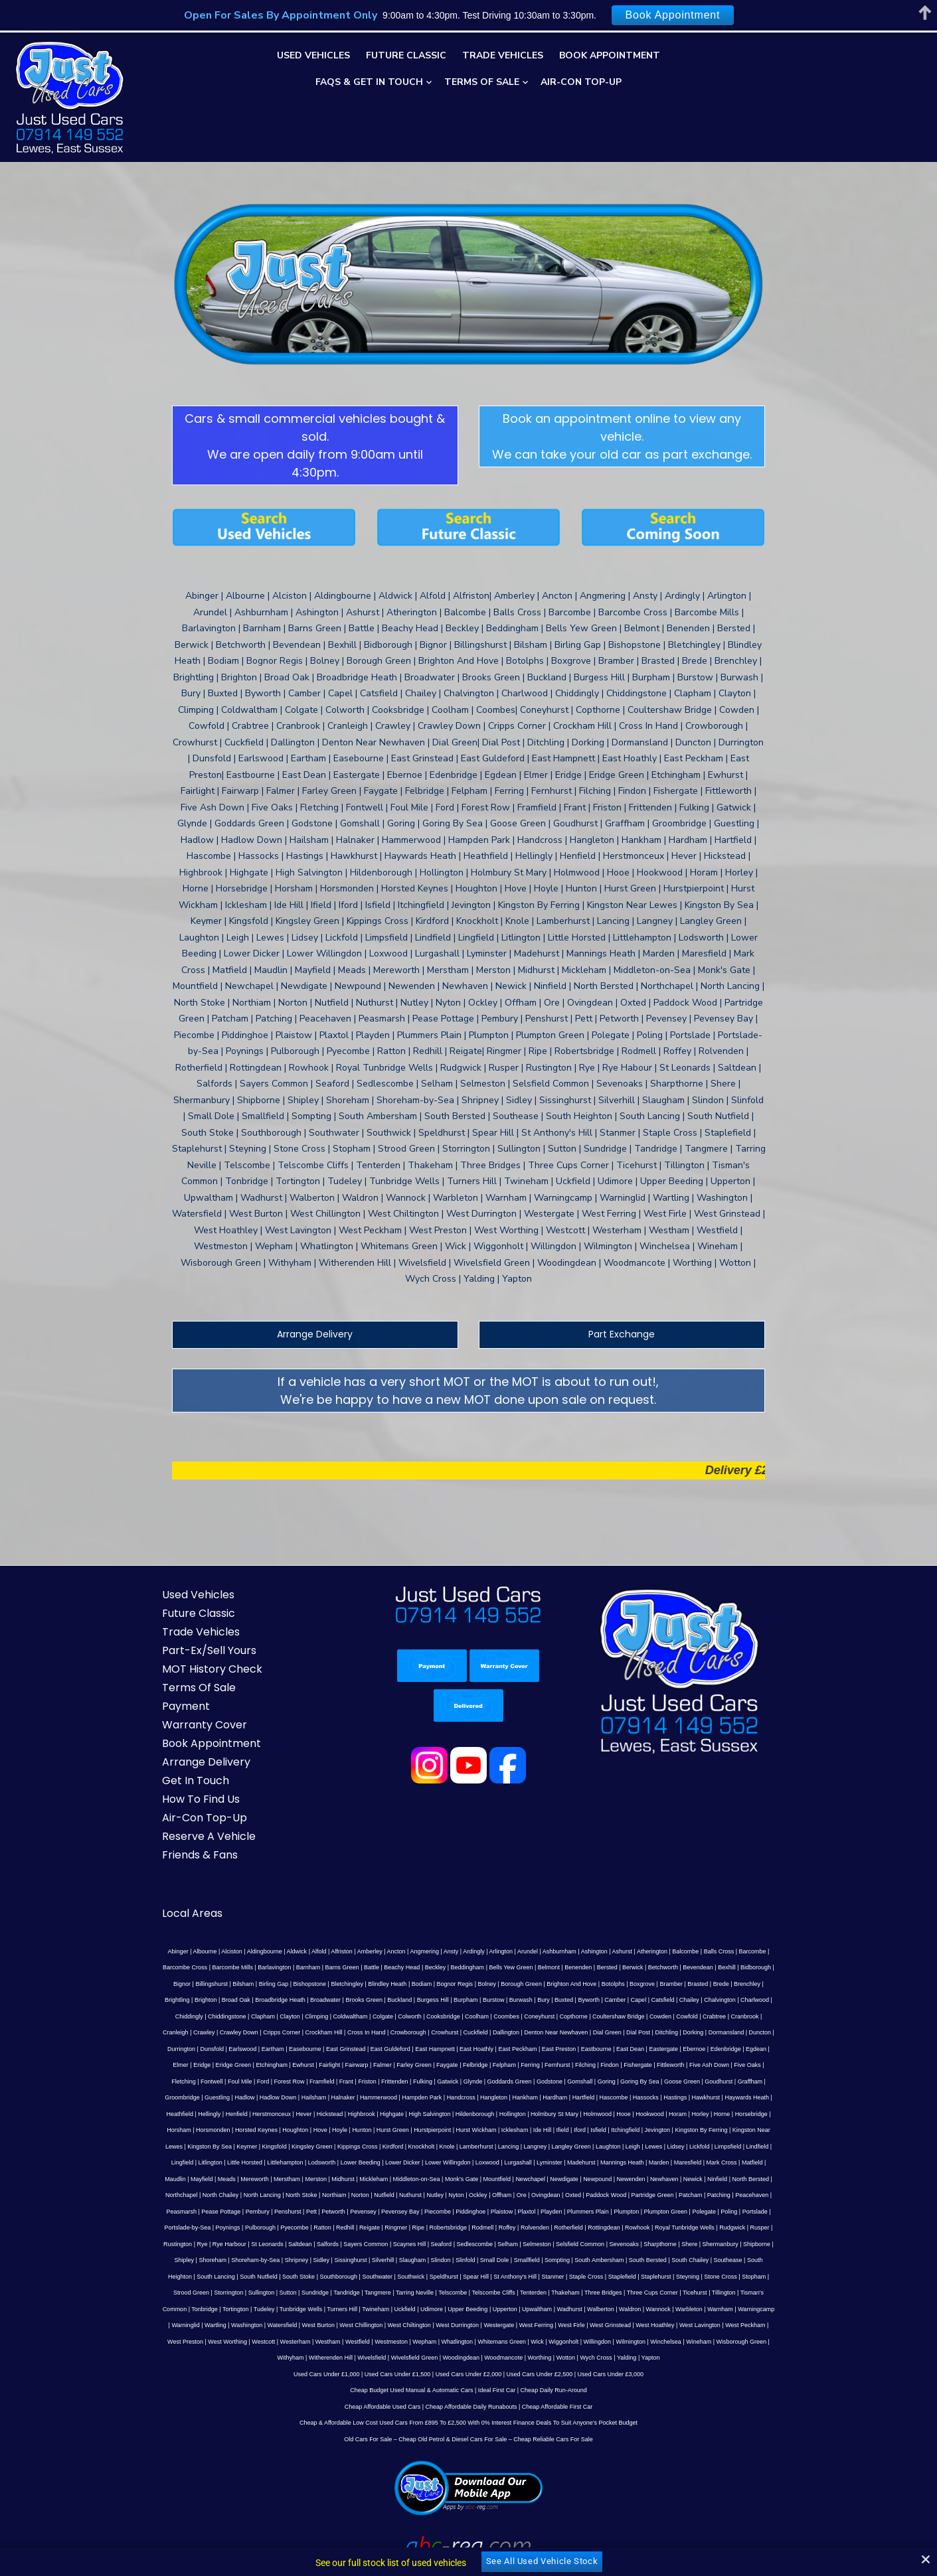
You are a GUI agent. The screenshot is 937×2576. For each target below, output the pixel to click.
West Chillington (752, 2225)
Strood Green (651, 2193)
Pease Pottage (240, 2128)
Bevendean (632, 1900)
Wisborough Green (445, 2258)
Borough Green (406, 1917)
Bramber (556, 1917)
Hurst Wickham (651, 2047)
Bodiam (306, 1917)
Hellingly (419, 2030)
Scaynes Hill (364, 2160)
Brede (606, 1917)
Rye (156, 2160)
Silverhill (297, 2177)
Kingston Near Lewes (298, 2063)
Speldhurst (306, 2193)
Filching (268, 1998)
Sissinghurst (264, 2177)
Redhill (328, 2144)
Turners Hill (765, 2209)
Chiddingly (636, 1933)
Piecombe (457, 2128)
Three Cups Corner (472, 2209)
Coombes (324, 1949)
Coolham (293, 1949)
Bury (392, 1933)
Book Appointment (609, 55)
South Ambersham (513, 2177)
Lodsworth (433, 2079)
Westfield (706, 2242)
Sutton (747, 2193)
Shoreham (768, 2160)
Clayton (737, 1933)
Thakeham (385, 2209)
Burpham (314, 1933)
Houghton (470, 2047)
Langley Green (715, 2063)
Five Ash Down (392, 1998)
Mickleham (454, 2095)
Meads (307, 2095)
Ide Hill (717, 2047)
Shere (644, 2160)
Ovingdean (598, 2112)
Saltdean (255, 2160)
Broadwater (174, 1933)
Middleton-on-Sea (496, 2095)
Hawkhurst (308, 2030)
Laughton (753, 2063)
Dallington (279, 1965)
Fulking (700, 1998)
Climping (764, 1933)
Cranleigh (593, 1949)
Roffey (490, 2144)
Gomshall (219, 2014)
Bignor (718, 1900)
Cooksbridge (260, 1949)
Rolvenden (518, 2144)
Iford (754, 2047)
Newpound (677, 2095)
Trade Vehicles (502, 55)
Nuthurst (463, 2112)
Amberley (346, 1884)
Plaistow (520, 2128)
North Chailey (273, 2112)
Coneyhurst (356, 1949)
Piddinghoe (490, 2128)
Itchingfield (163, 2063)
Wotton (763, 2258)
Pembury (276, 2128)
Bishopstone (194, 1917)
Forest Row (567, 1998)
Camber (463, 1933)
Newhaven (744, 2095)
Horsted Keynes (431, 2047)
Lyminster (660, 2079)
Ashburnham (536, 1884)
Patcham (743, 2112)
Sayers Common (320, 2160)
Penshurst (307, 2128)
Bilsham (780, 1900)
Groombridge (424, 2014)
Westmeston (739, 2242)
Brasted (582, 1917)
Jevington (196, 2063)
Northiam (387, 2112)
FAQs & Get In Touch (369, 82)
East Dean (363, 1982)
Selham (462, 2160)
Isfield (774, 2047)
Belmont (483, 1900)
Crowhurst (218, 1965)
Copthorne (390, 1949)
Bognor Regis (339, 1917)
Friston (645, 1998)
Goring (245, 2014)
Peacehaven (164, 2128)
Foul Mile (517, 1998)
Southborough (201, 2193)
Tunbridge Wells (724, 2209)
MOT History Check (193, 1602)
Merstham (367, 2095)
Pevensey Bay (419, 2128)
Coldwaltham (167, 1949)
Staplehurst (518, 2193)
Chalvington (568, 1933)
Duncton (533, 1965)
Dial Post (412, 1965)
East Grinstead (728, 1965)
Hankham (767, 2014)
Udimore (214, 2225)
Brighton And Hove (456, 1917)
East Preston (291, 1982)
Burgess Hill (281, 1933)
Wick (241, 2258)
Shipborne (711, 2160)
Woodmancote (700, 2258)
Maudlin (255, 2095)
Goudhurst (358, 2014)
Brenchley (631, 1917)
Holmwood (167, 2047)
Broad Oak (721, 1917)
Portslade (773, 2128)
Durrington (563, 1965)
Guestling (458, 2014)
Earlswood (625, 1965)
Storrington (688, 2193)
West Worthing (576, 2242)
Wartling (607, 2225)
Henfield (447, 2030)
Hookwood (219, 2047)
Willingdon (301, 2258)
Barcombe (729, 1884)
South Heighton (682, 2177)
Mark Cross (199, 2095)
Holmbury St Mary (764, 2030)
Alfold (295, 1884)
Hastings (278, 2030)
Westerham (644, 2242)
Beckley (370, 1900)
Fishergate (321, 1998)
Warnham (503, 2225)
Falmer (714, 1982)
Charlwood (603, 1933)
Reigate (353, 2144)
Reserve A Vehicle (190, 1769)
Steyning (550, 2193)
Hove (495, 2047)
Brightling (662, 1917)
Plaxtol (545, 2128)
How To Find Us (182, 1732)
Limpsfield (236, 2079)
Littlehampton (396, 2079)
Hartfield (186, 2030)
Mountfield (577, 2095)
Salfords (283, 2160)
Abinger (155, 1884)
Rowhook (621, 2144)
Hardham (157, 2030)
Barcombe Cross (770, 1884)
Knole (591, 2063)
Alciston (209, 1884)
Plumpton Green (685, 2128)
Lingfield (293, 2079)
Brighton (690, 1917)
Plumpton (645, 2128)
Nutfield (436, 2112)
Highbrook (571, 2030)
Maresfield (165, 2095)
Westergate (245, 2242)
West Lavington (445, 2242)
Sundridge (775, 2193)
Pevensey (382, 2128)
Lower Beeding (471, 2079)
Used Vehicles (313, 55)
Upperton (288, 2225)
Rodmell (466, 2144)
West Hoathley (401, 2242)
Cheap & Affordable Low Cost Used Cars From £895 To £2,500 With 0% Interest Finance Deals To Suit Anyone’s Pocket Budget (468, 2339)
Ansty (428, 1884)
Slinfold (380, 2177)
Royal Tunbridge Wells (668, 2144)
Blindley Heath (272, 1917)
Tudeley (687, 2209)
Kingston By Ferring (239, 2063)
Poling (748, 2128)
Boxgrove (526, 1917)
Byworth (437, 1933)
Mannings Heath (733, 2079)
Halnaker (584, 2014)
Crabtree (531, 1949)
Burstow (342, 1933)
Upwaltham (320, 2225)
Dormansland (500, 1965)
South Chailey (604, 2177)
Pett (330, 2128)
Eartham (654, 1965)
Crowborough (182, 1965)
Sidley (236, 2177)
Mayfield (282, 2095)
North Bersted (194, 2112)
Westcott (612, 2242)
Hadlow (486, 2014)
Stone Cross (583, 2193)
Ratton (306, 2144)
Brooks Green (212, 1933)
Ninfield (161, 2112)
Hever (514, 2030)
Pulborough (243, 2144)
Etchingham (603, 1982)
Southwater (240, 2193)
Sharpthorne (615, 2160)
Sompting (471, 2177)
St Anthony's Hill (378, 2193)
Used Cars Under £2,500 (540, 2290)
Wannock (441, 2225)
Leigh (777, 2063)
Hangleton (735, 2014)
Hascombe (216, 2030)
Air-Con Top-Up (581, 82)
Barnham (242, 1900)
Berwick (567, 1900)
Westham (676, 2242)
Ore (574, 2112)
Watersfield (673, 2225)
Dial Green (381, 1965)
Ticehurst (515, 2209)
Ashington (571, 1884)
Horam (247, 2047)
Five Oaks (430, 1998)
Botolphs (497, 1917)
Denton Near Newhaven (329, 1965)
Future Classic (406, 55)
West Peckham (491, 2242)
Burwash (369, 1933)
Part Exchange (631, 1267)
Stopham (616, 2193)
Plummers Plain (607, 2128)
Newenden (711, 2095)
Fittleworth (354, 1998)
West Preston (534, 2242)
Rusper (742, 2144)
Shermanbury (675, 2160)
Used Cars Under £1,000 (327, 2290)
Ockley (530, 2112)
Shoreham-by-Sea (169, 2177)
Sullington (722, 2193)
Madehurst (692, 2079)
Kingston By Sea (354, 2063)
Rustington (772, 2144)
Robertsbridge (431, 2144)
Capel (487, 1933)
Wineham (402, 2258)
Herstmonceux (481, 2030)
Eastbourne (328, 1982)
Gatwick (725, 1998)
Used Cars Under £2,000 (469, 2290)
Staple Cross (449, 2193)
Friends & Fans (181, 1787)
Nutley (487, 2112)
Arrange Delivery (306, 1267)
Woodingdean (658, 2258)
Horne (291, 2047)
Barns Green (277, 1900)
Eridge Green (564, 1982)
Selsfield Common (535, 2160)
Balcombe (662, 1884)
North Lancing (314, 2112)
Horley (269, 2047)
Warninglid (576, 2225)
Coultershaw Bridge (435, 1949)
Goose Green (321, 2014)
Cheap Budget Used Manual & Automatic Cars (411, 2307)
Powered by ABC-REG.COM (565, 2531)
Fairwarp (687, 1982)
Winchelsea (369, 2258)
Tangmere (198, 2209)
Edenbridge (458, 1982)
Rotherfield (551, 2144)
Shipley (740, 2160)
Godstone (189, 2014)
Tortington (658, 2209)
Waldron (413, 2225)
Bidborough (690, 1900)
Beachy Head (336, 1900)
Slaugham (327, 2177)
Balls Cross (696, 1884)
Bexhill (661, 1900)
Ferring (213, 1998)
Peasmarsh (200, 2128)
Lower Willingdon (559, 2079)
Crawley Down (657, 1949)
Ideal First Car (497, 2307)
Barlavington (208, 1900)
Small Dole (409, 2177)
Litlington (321, 2079)
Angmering (401, 1884)
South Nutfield (769, 2177)
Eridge (533, 1982)
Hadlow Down (520, 2014)
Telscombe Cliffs (313, 2209)
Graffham (389, 2014)
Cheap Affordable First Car (557, 2323)
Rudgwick (715, 2144)
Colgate (199, 1949)
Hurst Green (567, 2047)
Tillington (544, 2209)
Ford (541, 1998)
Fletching (461, 1998)
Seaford (396, 2160)
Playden (571, 2128)
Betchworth (597, 1900)
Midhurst (423, 2095)
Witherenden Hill (528, 2258)
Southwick (273, 2193)
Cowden (477, 1949)
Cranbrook (562, 1949)
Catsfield (511, 1933)
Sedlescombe (429, 2160)
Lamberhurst (621, 2063)
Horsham (354, 2047)
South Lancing (726, 2177)
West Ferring (282, 2242)
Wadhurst (352, 2225)
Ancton (373, 1884)
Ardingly (451, 1884)
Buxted (412, 1933)
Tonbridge (627, 2209)
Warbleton (471, 2225)
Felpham (187, 1998)
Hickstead (540, 2030)
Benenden (512, 1900)
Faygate (779, 1982)
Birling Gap (158, 1917)
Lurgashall (629, 2079)
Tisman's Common (585, 2209)
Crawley (622, 1949)
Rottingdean (587, 2144)
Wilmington (334, 2258)
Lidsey (184, 2079)
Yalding (467, 2274)
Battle (305, 1900)
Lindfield (266, 2079)
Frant (624, 1998)
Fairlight (660, 1982)
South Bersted (562, 2177)
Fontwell (489, 1998)
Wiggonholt (267, 2258)
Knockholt (566, 2063)
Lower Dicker (513, 2079)
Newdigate (644, 2095)
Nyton (509, 2112)
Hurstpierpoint (607, 2047)
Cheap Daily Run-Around (554, 2307)
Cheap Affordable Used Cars (382, 2323)
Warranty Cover (185, 1657)
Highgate (602, 2030)
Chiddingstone (674, 1933)
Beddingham (402, 1900)
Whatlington (161, 2258)
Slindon (355, 2177)
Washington (637, 2225)
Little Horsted (355, 2079)
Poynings (211, 2144)
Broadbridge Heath (765, 1917)
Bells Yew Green (445, 1900)
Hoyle (514, 2047)
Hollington (722, 2030)
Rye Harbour (184, 2160)
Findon (293, 1998)
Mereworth (335, 2095)
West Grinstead (356, 2242)
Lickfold (208, 2079)
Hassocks (248, 2030)
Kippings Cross (502, 2063)
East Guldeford (772, 1965)
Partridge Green (704, 2112)
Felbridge (158, 1998)
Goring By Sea (279, 2014)
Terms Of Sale (481, 82)
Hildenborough (685, 2030)
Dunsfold (594, 1965)
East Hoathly (209, 1982)
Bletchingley (232, 1917)
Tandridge (166, 2209)
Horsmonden (388, 2047)
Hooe (193, 2047)
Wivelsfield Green (612, 2258)
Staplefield (485, 2193)
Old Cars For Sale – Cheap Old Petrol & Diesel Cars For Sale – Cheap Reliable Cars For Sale (468, 2355)
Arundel (504, 1884)
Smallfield (441, 2177)
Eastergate (396, 1982)
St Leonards (222, 2160)
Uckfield (188, 2225)
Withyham (488, 2258)
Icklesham (689, 2047)
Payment (167, 1639)
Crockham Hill (741, 1949)
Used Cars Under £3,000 (611, 2290)
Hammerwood (620, 2014)
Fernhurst (241, 1998)
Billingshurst (748, 1900)
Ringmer (379, 2144)
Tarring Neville (235, 2209)
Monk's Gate (541, 2095)
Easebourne (687, 1965)
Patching (771, 2112)
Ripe (401, 2144)
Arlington (478, 1884)
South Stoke (161, 2193)
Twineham (159, 2225)
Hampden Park (663, 2014)
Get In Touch (177, 1713)
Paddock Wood (658, 2112)
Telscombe (272, 2209)
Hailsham (555, 2014)
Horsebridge (320, 2047)
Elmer (512, 1982)
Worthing (737, 2258)
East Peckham (250, 1982)
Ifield (737, 2047)
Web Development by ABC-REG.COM (716, 2531)
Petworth (353, 2128)
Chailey (537, 1933)
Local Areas (173, 1846)
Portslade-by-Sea (170, 2144)
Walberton (383, 2225)
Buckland (248, 1933)
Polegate (723, 2128)
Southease (642, 2177)
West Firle (317, 2242)
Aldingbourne (241, 1884)
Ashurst (599, 1884)
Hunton (537, 2047)
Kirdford (538, 2063)
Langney (679, 2063)
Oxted (626, 2112)
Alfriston (319, 1884)
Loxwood (598, 2079)
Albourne (182, 1884)
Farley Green (745, 1982)
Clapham (710, 1933)
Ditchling (440, 1965)
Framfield (599, 1998)
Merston (396, 2095)
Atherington (629, 1884)
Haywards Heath (349, 2030)
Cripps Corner (699, 1949)
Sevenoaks (579, 2160)
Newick (772, 2095)
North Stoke (354, 2112)
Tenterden (353, 2209)
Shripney (211, 2177)
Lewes (162, 2079)
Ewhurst (634, 1982)
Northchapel (234, 2112)
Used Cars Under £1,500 (398, 2290)
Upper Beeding (251, 2225)
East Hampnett (168, 1982)
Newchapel (611, 2095)
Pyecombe (278, 2144)
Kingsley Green (456, 2063)
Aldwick (274, 1884)
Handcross (703, 2014)
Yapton (490, 2274)
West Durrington (203, 2242)
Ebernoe (427, 1982)
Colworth (226, 1949)
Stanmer (415, 2193)
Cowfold (504, 1949)
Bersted (541, 1900)
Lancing (653, 2063)
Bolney (372, 1917)
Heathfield (390, 2030)
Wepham (774, 2242)
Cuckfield (248, 1965)
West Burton (709, 2225)
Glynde (750, 1998)
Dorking (466, 1965)
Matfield (229, 2095)
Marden (770, 2079)
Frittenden (672, 1998)
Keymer (391, 2063)
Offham (554, 2112)
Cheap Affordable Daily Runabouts (471, 2323)
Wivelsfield (569, 2258)
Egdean (489, 1982)
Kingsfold (418, 2063)
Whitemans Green (205, 2258)
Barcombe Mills (166, 1900)
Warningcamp (539, 2225)
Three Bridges (423, 2209)
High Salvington (640, 2030)
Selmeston (491, 2160)
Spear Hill (338, 2193)
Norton (413, 2112)
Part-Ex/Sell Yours (190, 1583)
